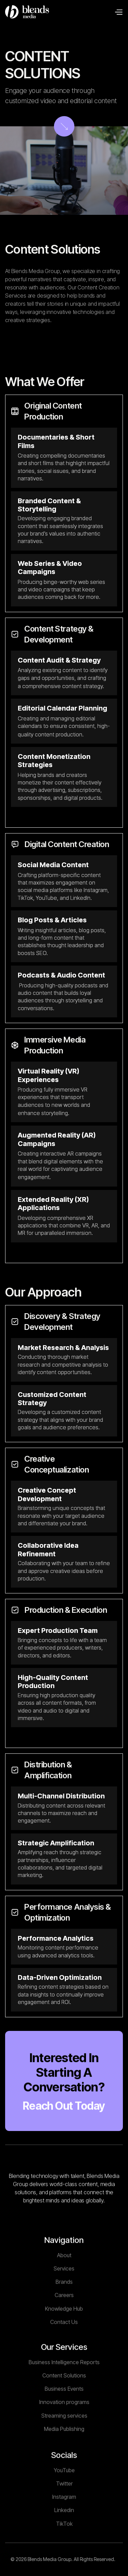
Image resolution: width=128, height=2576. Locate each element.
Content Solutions (64, 2407)
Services (64, 2294)
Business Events (64, 2420)
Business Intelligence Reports (64, 2393)
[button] (118, 12)
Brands (64, 2307)
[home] (27, 12)
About (64, 2280)
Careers (64, 2321)
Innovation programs (64, 2433)
